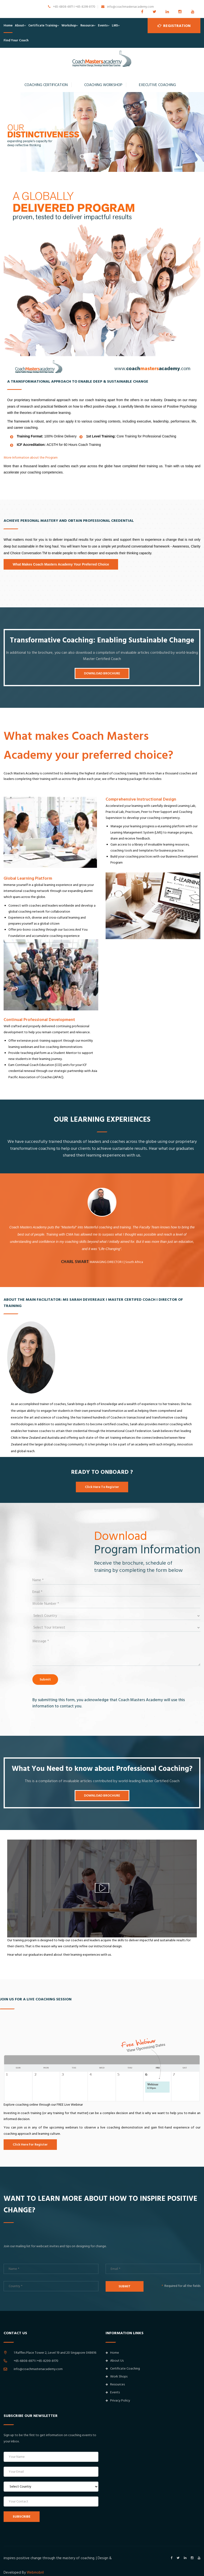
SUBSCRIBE (21, 2516)
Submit (45, 1679)
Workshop (68, 25)
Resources (115, 2384)
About (19, 25)
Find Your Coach (16, 40)
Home (8, 25)
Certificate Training (42, 25)
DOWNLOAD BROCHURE (102, 673)
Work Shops (116, 2376)
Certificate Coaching (123, 2368)
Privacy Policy (118, 2400)
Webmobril (35, 2572)
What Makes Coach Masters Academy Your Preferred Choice (61, 564)
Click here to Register (102, 1487)
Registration (174, 25)
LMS (115, 25)
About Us (115, 2360)
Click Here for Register (30, 2144)
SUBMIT (125, 2286)
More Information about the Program (31, 457)
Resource (87, 25)
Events (103, 25)
